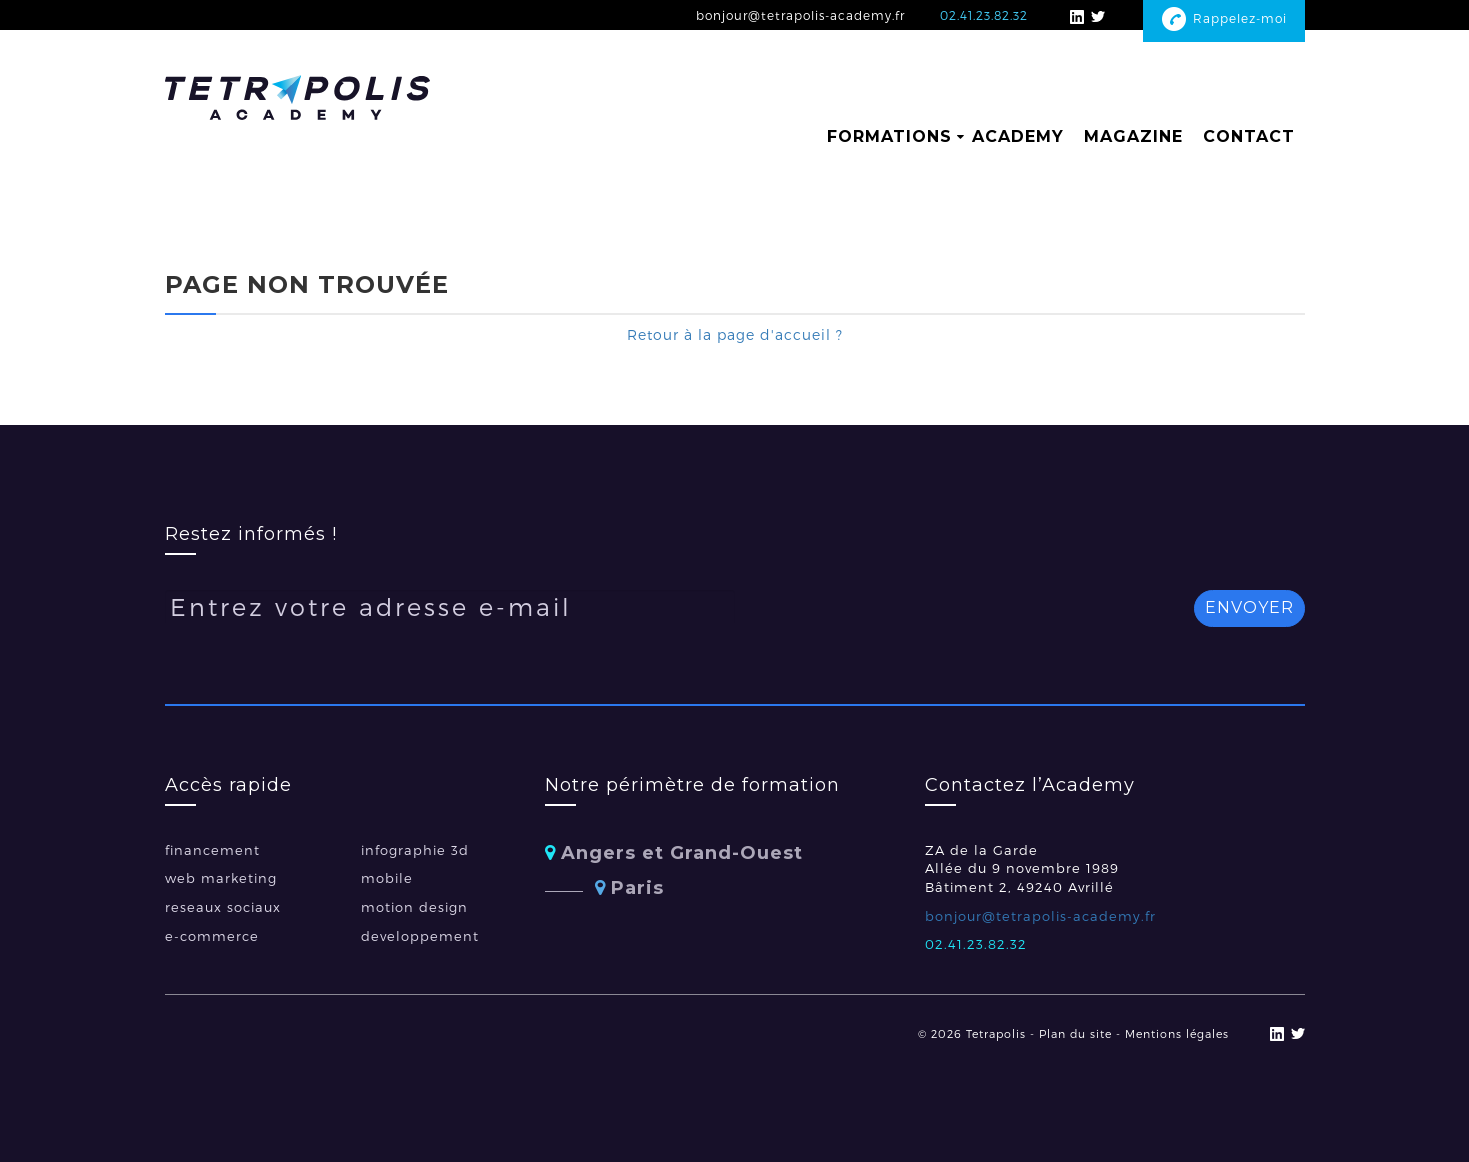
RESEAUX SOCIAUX (223, 907)
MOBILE (387, 878)
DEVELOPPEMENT (420, 936)
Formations (889, 136)
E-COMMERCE (212, 936)
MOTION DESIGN (414, 907)
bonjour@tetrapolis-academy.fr (800, 15)
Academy (1018, 136)
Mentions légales (1177, 1033)
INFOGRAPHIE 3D (415, 850)
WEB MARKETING (221, 878)
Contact (1249, 136)
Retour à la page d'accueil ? (735, 334)
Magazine (1133, 136)
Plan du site (1075, 1033)
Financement (212, 850)
